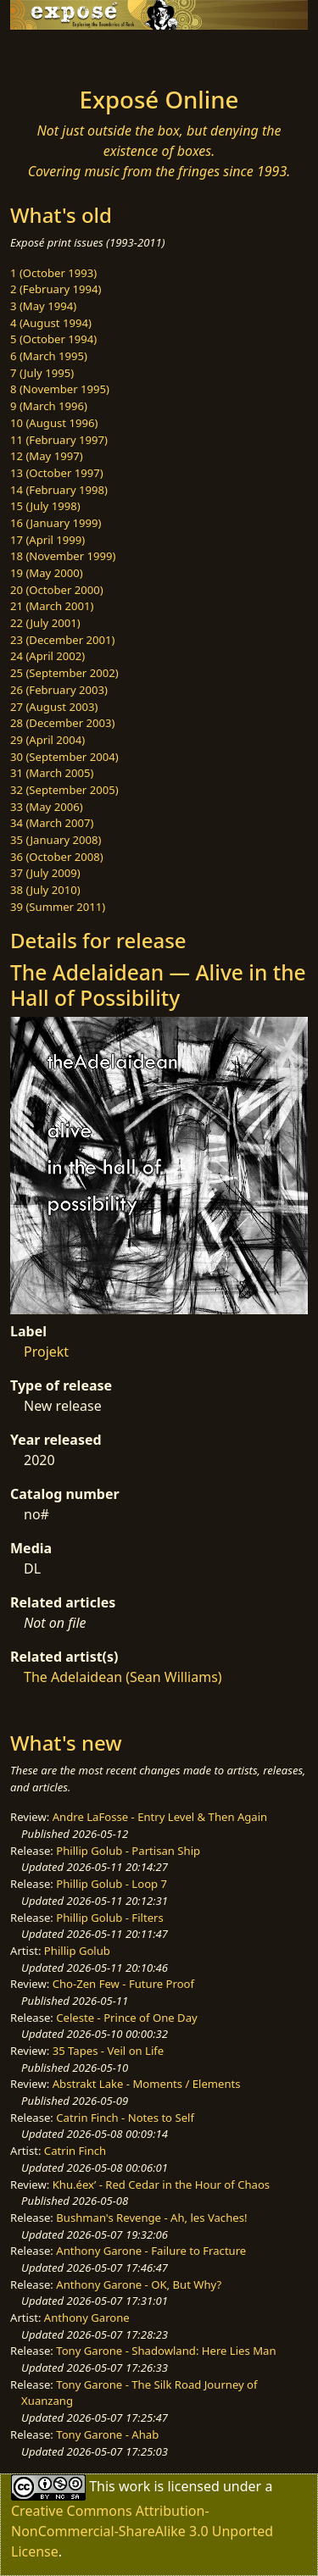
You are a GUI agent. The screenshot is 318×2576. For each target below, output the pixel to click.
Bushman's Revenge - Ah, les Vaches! (151, 2217)
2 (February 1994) (55, 289)
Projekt (46, 1351)
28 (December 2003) (62, 722)
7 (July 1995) (42, 372)
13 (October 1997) (56, 472)
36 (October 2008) (56, 856)
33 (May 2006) (46, 806)
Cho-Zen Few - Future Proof (123, 1983)
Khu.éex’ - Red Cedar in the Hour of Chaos (161, 2184)
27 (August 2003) (54, 706)
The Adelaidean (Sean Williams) (123, 1677)
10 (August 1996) (54, 422)
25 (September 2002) (64, 672)
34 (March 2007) (51, 822)
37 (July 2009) (45, 872)
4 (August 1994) (51, 322)
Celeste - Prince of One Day (126, 2017)
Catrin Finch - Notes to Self (125, 2117)
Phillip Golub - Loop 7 (111, 1883)
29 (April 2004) (47, 739)
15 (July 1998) (45, 506)
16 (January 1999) (55, 522)
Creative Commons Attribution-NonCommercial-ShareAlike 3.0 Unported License (142, 2531)
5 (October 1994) (53, 339)
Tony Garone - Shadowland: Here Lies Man (166, 2350)
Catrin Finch (75, 2150)
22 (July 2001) (45, 622)
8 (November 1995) (59, 389)
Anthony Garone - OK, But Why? (138, 2284)
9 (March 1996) (48, 406)
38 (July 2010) (45, 889)
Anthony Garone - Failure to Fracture (151, 2250)
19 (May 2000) (46, 572)
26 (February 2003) (59, 689)
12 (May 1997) (46, 456)
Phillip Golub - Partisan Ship (128, 1850)
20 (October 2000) (56, 589)
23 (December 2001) (62, 639)
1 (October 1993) (53, 272)
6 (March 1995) (48, 356)
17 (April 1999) (47, 539)
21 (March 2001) (51, 605)
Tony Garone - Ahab (107, 2434)
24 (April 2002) (47, 655)
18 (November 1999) (63, 556)
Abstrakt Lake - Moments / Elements (147, 2083)
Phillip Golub (77, 1950)
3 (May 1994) (43, 306)
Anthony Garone (87, 2317)
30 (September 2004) (64, 756)
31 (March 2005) (51, 772)
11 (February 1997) (59, 439)
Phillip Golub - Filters (109, 1917)
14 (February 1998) (59, 489)
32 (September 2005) (64, 789)
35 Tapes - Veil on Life (109, 2050)
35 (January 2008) (55, 839)
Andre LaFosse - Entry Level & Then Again (160, 1816)
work (134, 2486)
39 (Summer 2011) (57, 906)
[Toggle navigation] (54, 53)
